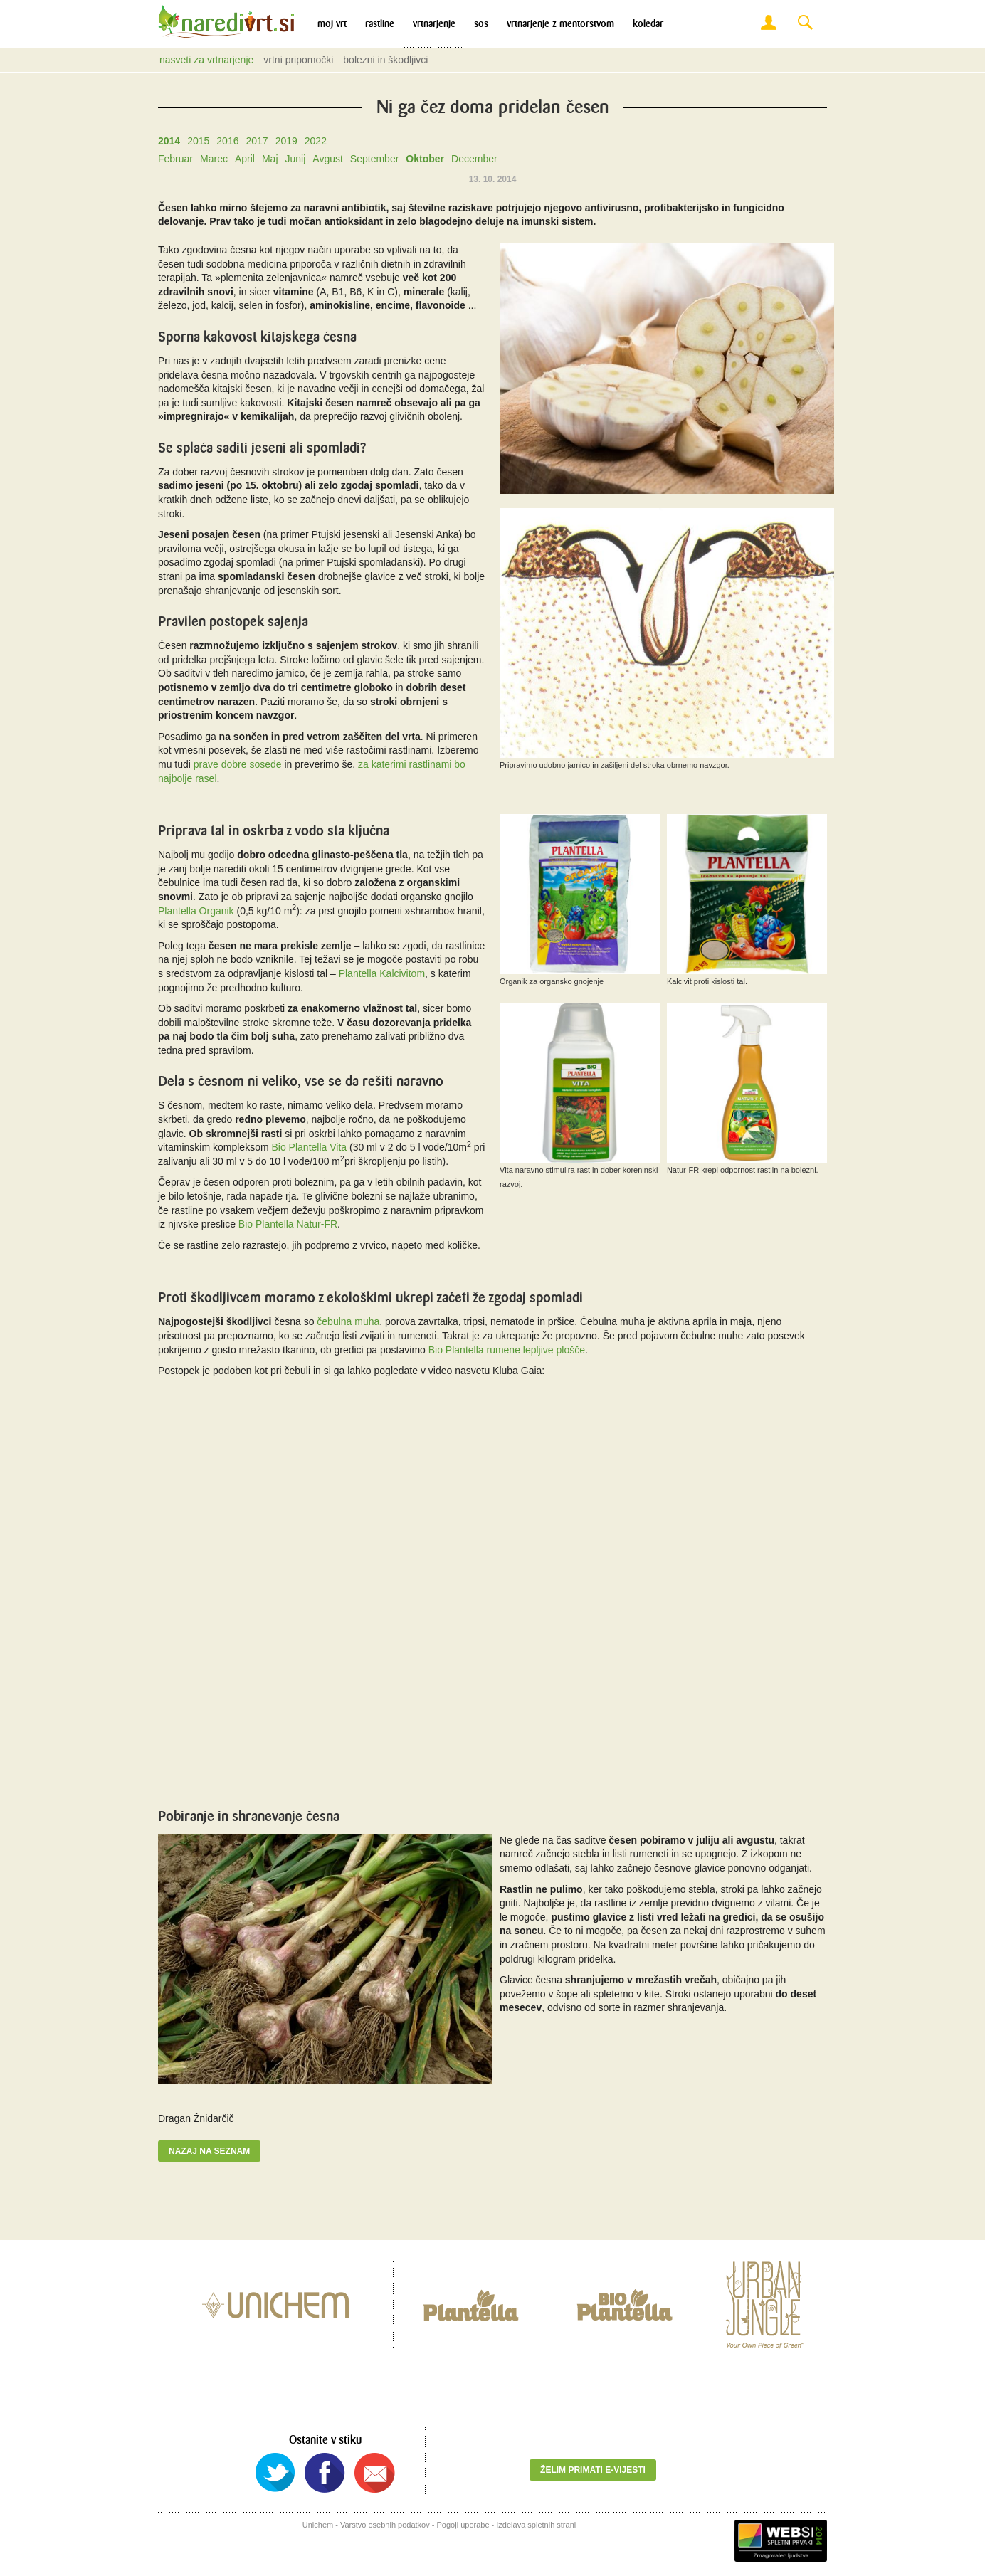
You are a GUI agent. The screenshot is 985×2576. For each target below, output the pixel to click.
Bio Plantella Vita (309, 1147)
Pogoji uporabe (463, 2524)
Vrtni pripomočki (298, 59)
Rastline (379, 24)
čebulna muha (348, 1321)
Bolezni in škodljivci (385, 59)
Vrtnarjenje (434, 24)
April (245, 158)
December (474, 158)
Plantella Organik (196, 911)
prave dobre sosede (238, 764)
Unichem (317, 2524)
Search (805, 23)
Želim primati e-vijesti (593, 2470)
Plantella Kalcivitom (382, 973)
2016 (227, 141)
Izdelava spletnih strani (536, 2524)
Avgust (327, 158)
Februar (175, 158)
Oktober (425, 158)
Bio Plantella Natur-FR (287, 1224)
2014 (169, 141)
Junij (295, 158)
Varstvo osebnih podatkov (385, 2524)
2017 (257, 141)
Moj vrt (332, 24)
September (374, 158)
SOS (481, 24)
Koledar (648, 24)
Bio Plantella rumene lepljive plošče (506, 1350)
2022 (316, 141)
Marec (214, 158)
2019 (286, 141)
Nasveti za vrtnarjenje (206, 59)
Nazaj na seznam (209, 2151)
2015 (198, 141)
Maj (270, 158)
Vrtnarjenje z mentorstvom (560, 24)
